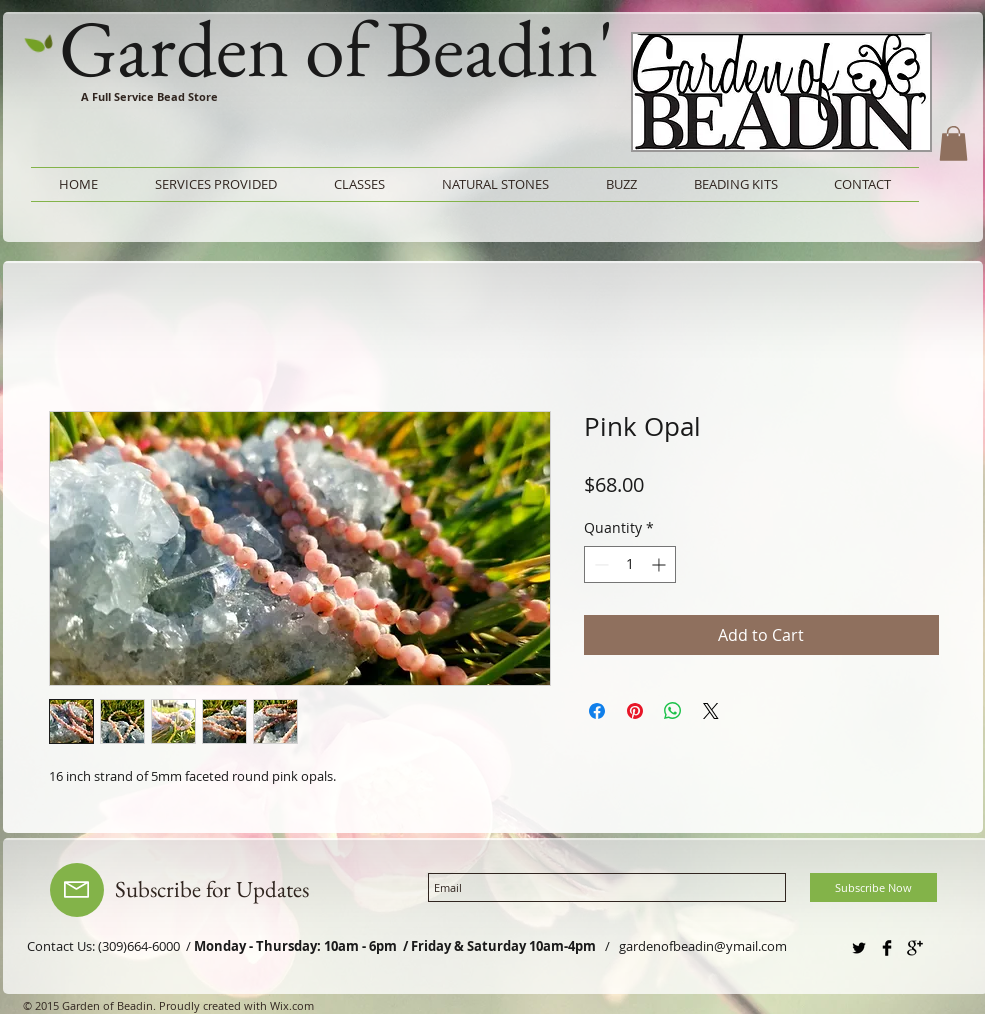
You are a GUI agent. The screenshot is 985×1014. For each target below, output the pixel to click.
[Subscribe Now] (873, 887)
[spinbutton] (630, 564)
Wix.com (292, 1005)
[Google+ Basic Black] (915, 948)
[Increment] (660, 564)
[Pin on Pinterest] (635, 711)
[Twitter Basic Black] (859, 948)
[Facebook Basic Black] (887, 948)
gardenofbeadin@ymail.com (703, 946)
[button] (953, 143)
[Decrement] (599, 564)
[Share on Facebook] (597, 711)
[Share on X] (711, 711)
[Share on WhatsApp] (673, 711)
